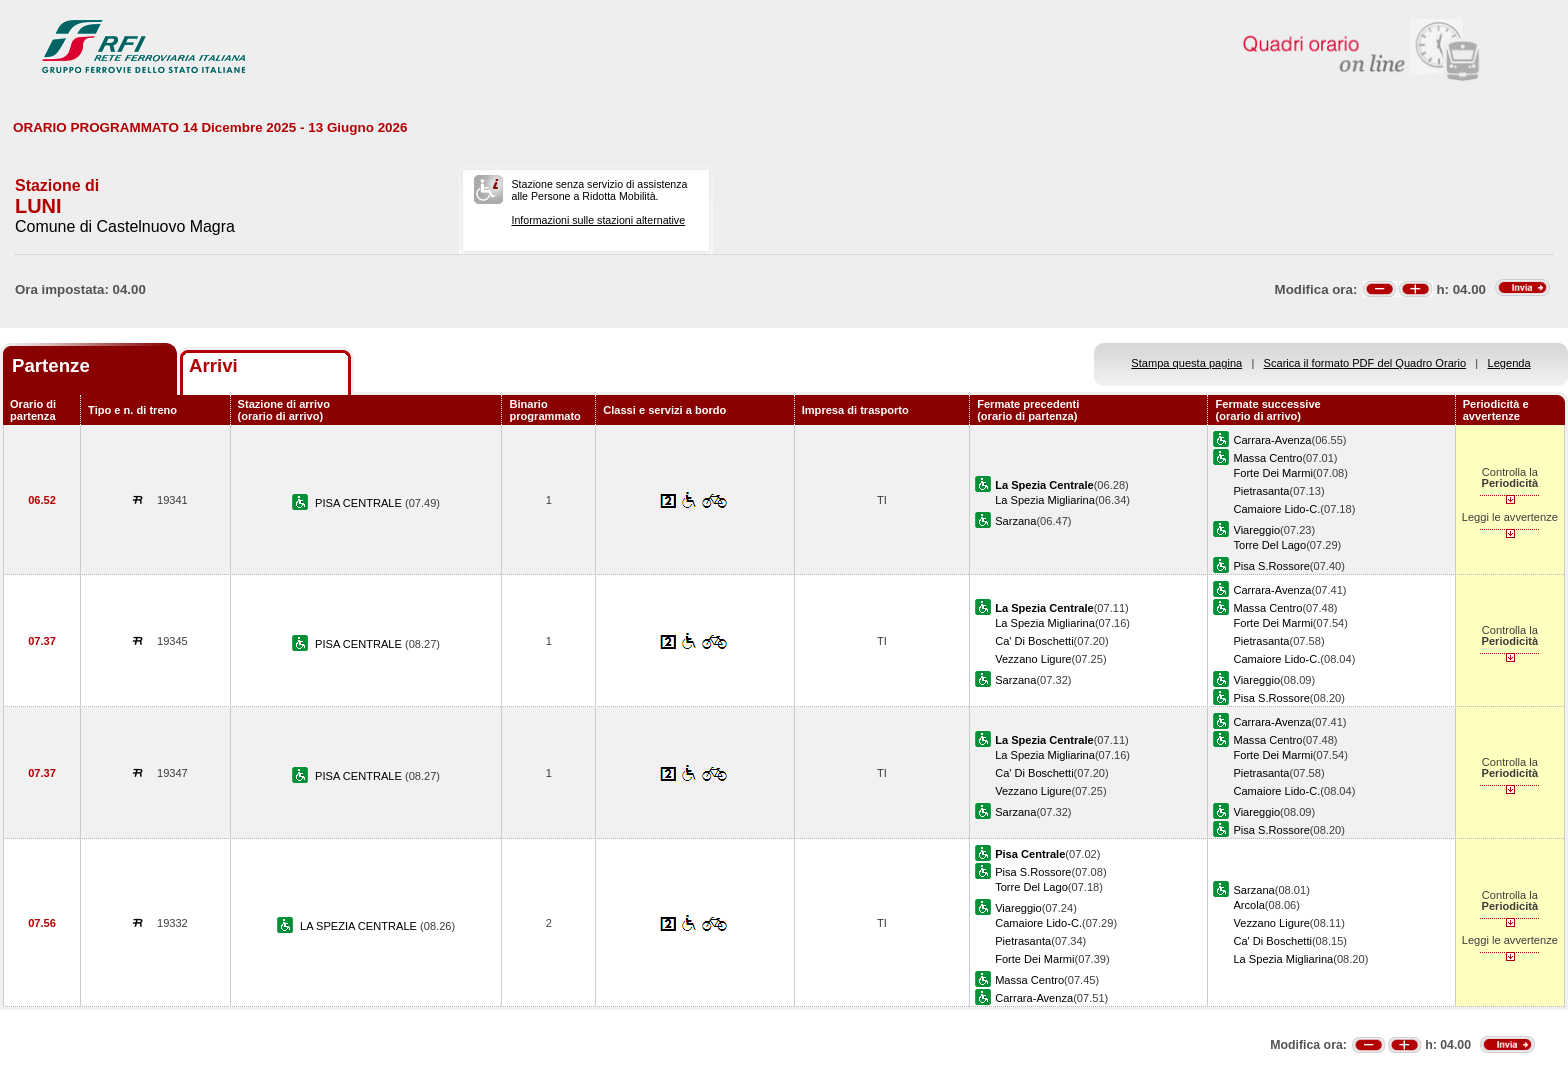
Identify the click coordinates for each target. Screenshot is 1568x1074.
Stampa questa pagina (1186, 363)
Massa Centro (1267, 458)
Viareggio (1256, 530)
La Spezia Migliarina (1045, 500)
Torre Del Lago (1269, 545)
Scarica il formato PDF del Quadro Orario (1365, 363)
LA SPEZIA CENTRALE (360, 926)
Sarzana (1015, 521)
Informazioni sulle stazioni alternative (598, 220)
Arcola (1248, 905)
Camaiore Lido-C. (1276, 509)
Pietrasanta (1261, 491)
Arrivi (213, 365)
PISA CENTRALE (360, 503)
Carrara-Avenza (1272, 440)
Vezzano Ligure (1033, 659)
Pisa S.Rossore (1271, 566)
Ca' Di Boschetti (1034, 641)
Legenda (1509, 363)
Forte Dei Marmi (1272, 473)
